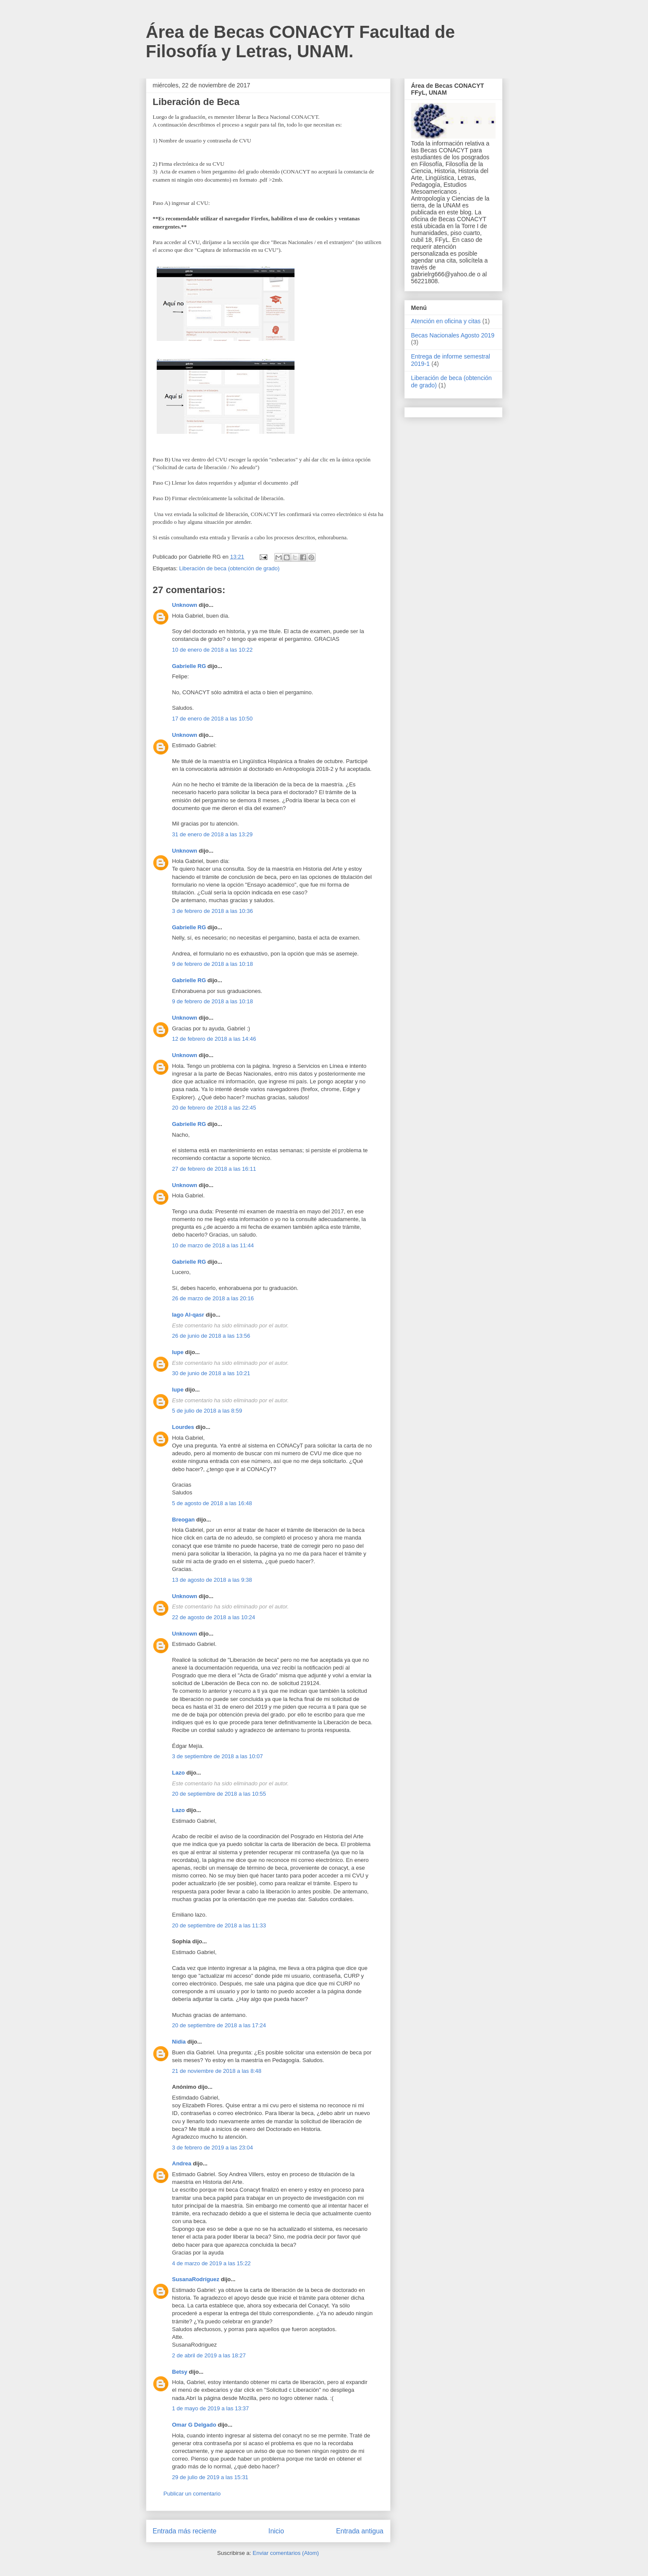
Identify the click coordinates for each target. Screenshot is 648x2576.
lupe (178, 1352)
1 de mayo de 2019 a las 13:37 (210, 2408)
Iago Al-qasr (188, 1314)
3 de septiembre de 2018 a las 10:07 (217, 1756)
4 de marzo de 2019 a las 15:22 (211, 2263)
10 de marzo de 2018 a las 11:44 (213, 1245)
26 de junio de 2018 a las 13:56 (211, 1336)
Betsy (179, 2372)
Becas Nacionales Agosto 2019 (453, 335)
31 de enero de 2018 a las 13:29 (212, 834)
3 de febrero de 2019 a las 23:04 (212, 2147)
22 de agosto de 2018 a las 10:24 (213, 1617)
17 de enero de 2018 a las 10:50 (212, 718)
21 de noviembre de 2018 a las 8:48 (216, 2071)
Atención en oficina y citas (446, 321)
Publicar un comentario (192, 2493)
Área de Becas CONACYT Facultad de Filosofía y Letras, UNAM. (300, 41)
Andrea (182, 2163)
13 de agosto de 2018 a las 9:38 (212, 1580)
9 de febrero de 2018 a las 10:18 (212, 964)
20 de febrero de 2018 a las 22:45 (214, 1107)
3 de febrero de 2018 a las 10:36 (212, 911)
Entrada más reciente (185, 2531)
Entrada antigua (359, 2531)
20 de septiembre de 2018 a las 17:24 (219, 2025)
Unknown (185, 605)
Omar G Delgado (194, 2424)
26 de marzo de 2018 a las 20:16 (213, 1298)
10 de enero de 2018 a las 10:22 (212, 649)
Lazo (178, 1772)
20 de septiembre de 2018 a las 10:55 (219, 1794)
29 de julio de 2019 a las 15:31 (210, 2477)
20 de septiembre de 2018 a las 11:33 (219, 1925)
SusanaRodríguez (196, 2279)
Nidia (179, 2041)
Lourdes (183, 1427)
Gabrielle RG (189, 666)
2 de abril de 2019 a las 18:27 (209, 2355)
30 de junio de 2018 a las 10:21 (211, 1373)
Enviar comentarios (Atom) (286, 2553)
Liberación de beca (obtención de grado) (229, 568)
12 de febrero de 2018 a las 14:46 (214, 1039)
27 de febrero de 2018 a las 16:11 (214, 1169)
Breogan (183, 1519)
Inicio (276, 2531)
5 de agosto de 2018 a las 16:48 (212, 1503)
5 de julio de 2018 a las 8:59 (207, 1410)
